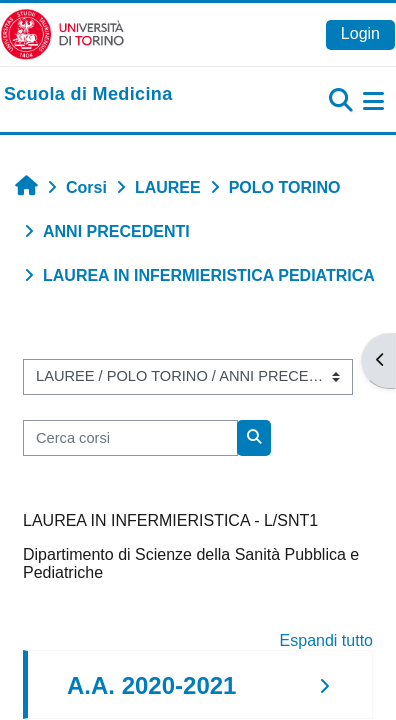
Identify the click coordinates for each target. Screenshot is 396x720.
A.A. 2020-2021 (151, 685)
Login (360, 33)
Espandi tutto (326, 640)
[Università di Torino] (62, 33)
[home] (88, 95)
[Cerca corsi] (130, 438)
